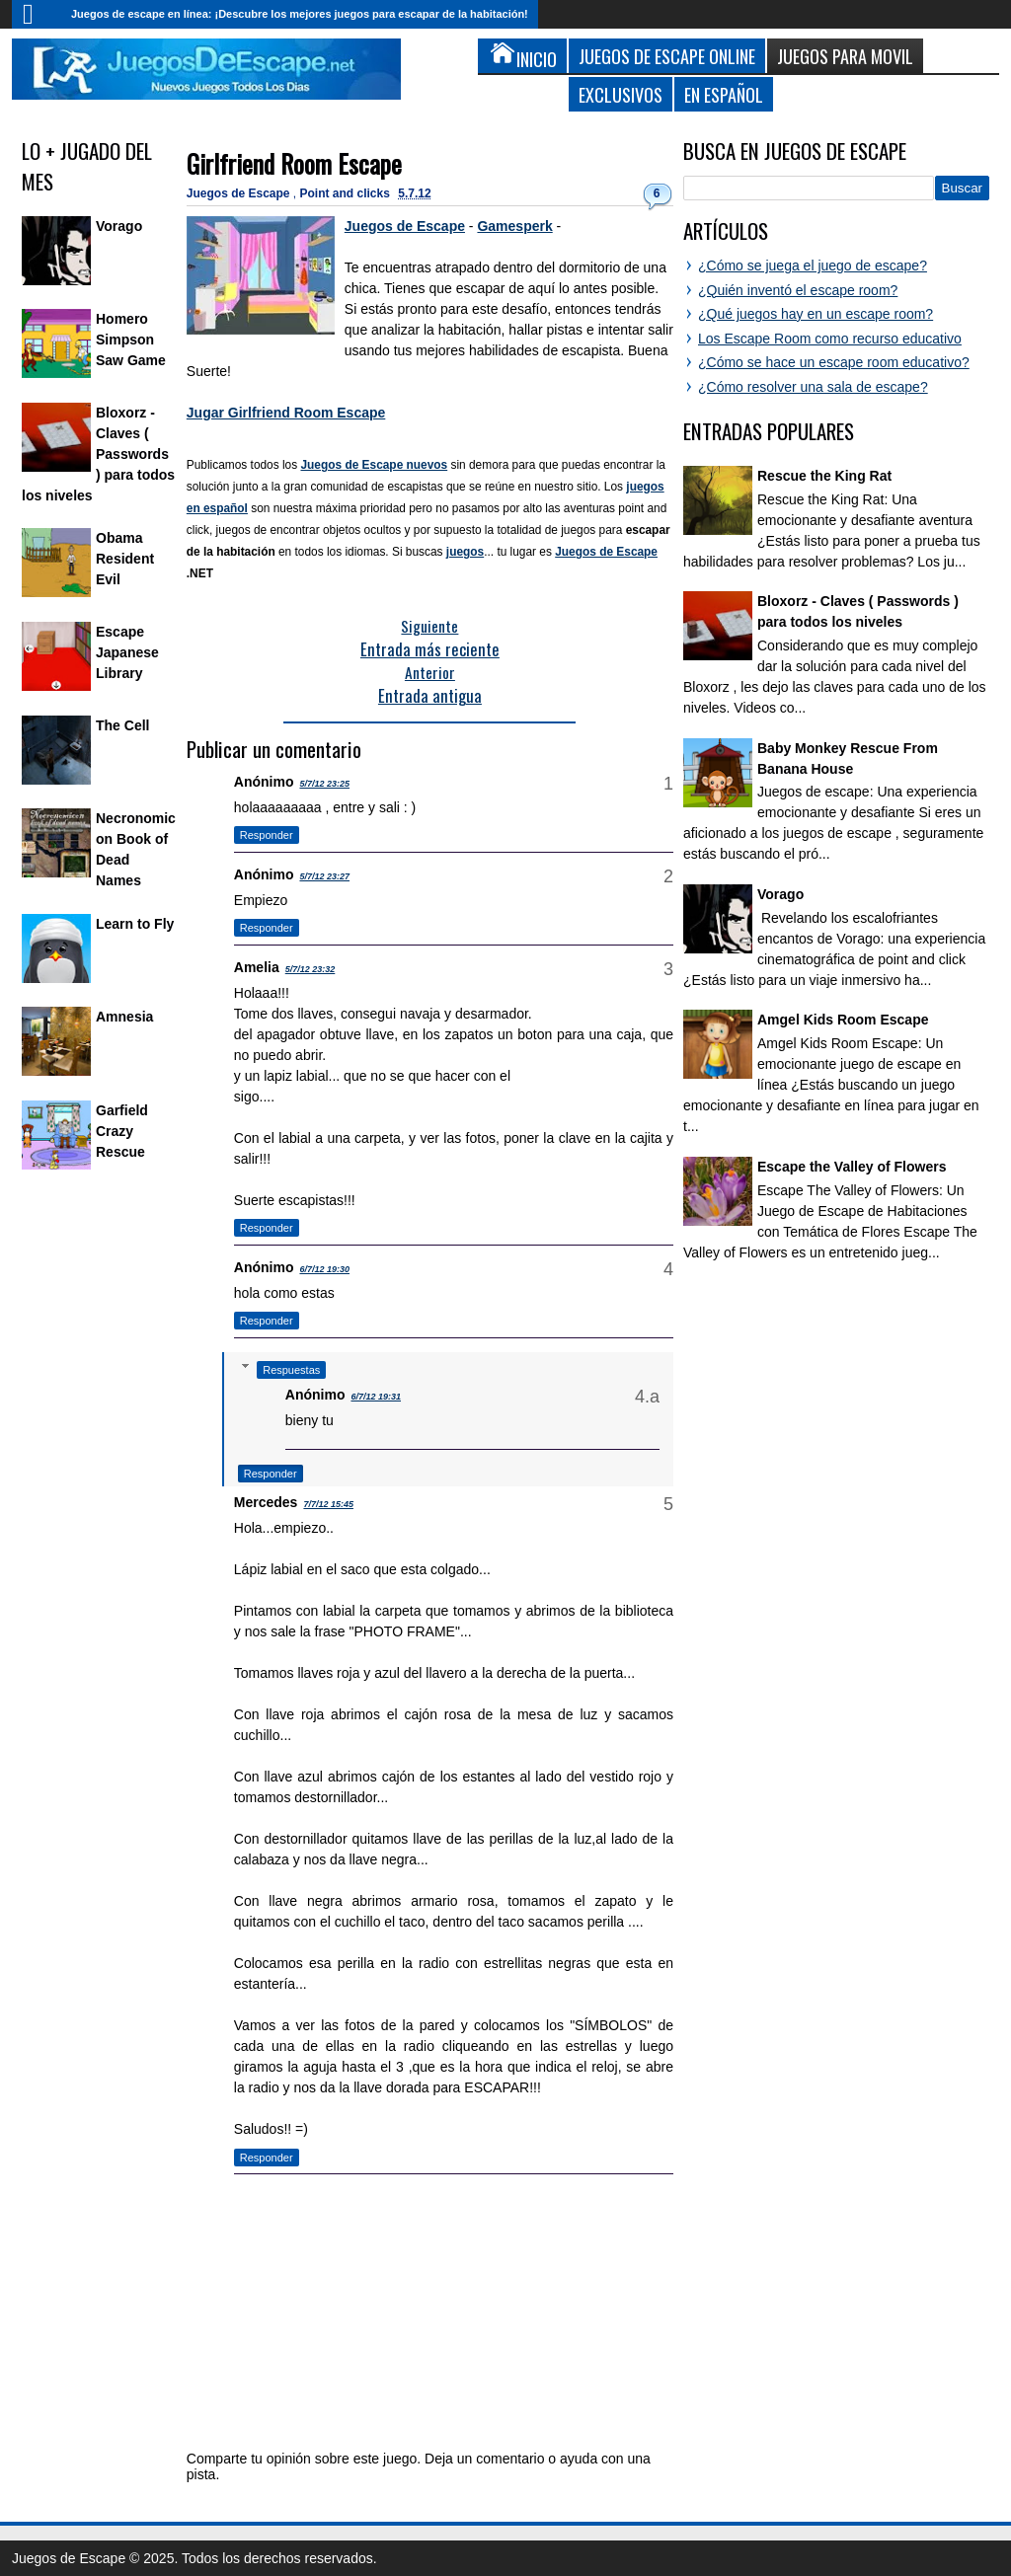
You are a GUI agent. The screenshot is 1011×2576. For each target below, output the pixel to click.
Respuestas (291, 1370)
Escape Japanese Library (127, 652)
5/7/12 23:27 (324, 876)
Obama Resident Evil (125, 558)
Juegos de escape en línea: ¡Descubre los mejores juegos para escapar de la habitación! (299, 14)
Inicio (36, 14)
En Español (723, 94)
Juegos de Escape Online (667, 55)
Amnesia (124, 1016)
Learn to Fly (135, 924)
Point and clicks (347, 193)
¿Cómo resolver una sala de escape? (813, 387)
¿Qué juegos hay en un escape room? (815, 314)
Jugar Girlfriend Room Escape (286, 412)
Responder (266, 835)
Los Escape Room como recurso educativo (830, 338)
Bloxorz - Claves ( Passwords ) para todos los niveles (98, 454)
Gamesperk (514, 226)
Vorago (119, 226)
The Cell (122, 725)
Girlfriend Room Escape (294, 163)
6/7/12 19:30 (324, 1269)
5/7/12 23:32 (310, 969)
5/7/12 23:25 (324, 784)
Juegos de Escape (240, 193)
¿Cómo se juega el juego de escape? (812, 265)
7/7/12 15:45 (328, 1504)
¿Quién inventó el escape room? (797, 290)
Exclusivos (620, 94)
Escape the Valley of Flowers (851, 1166)
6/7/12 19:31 (375, 1397)
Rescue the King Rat (824, 476)
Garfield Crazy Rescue (122, 1131)
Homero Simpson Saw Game (131, 339)
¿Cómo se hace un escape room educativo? (834, 362)
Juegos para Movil (845, 55)
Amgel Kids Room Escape (843, 1019)
